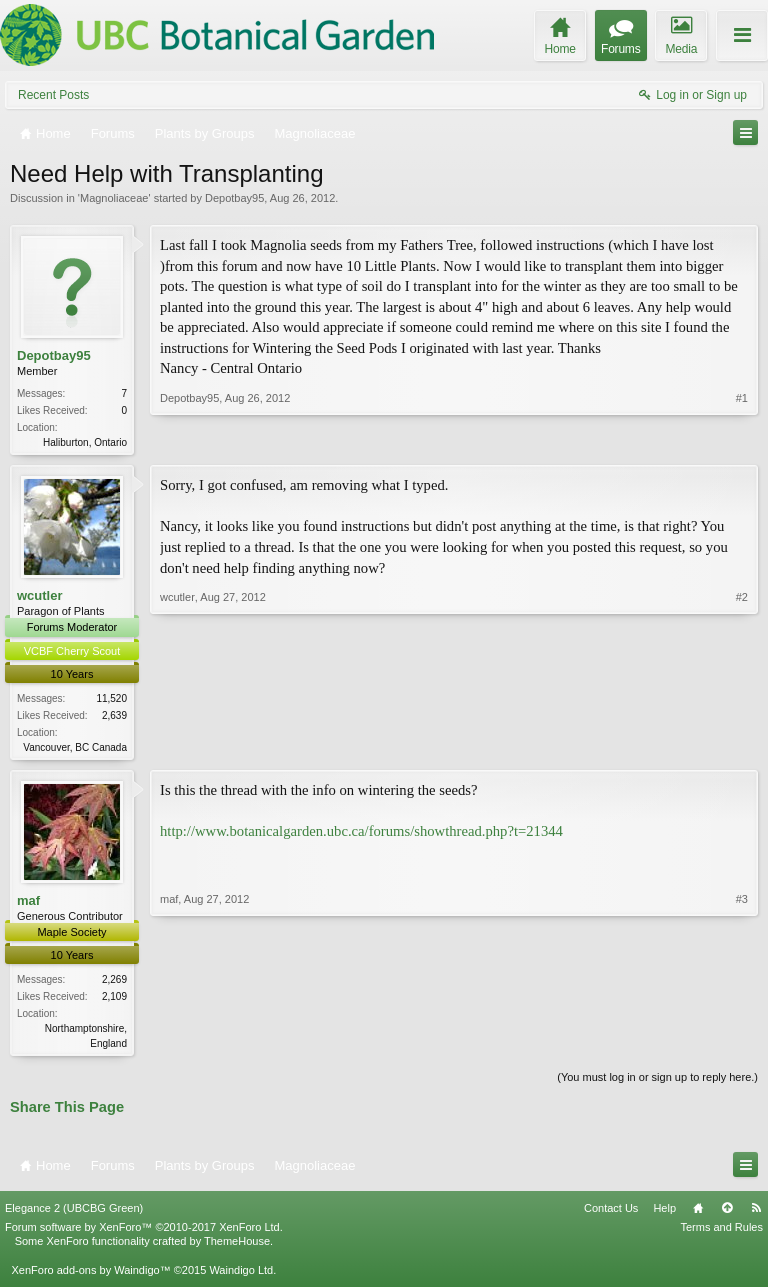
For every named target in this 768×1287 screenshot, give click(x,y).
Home (698, 1214)
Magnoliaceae (114, 198)
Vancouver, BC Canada (75, 749)
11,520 (111, 700)
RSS (756, 1214)
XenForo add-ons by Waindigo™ (90, 1275)
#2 (742, 746)
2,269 (114, 983)
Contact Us (611, 1214)
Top (727, 1214)
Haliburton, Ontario (85, 442)
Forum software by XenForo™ (144, 1233)
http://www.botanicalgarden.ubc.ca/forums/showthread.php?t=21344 (361, 835)
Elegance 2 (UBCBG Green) (74, 1214)
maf (28, 903)
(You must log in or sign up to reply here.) (657, 1083)
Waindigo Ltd (241, 1275)
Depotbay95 (234, 198)
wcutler (40, 597)
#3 (742, 1044)
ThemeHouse (237, 1247)
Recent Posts (53, 95)
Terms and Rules (721, 1233)
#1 (742, 440)
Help (664, 1214)
